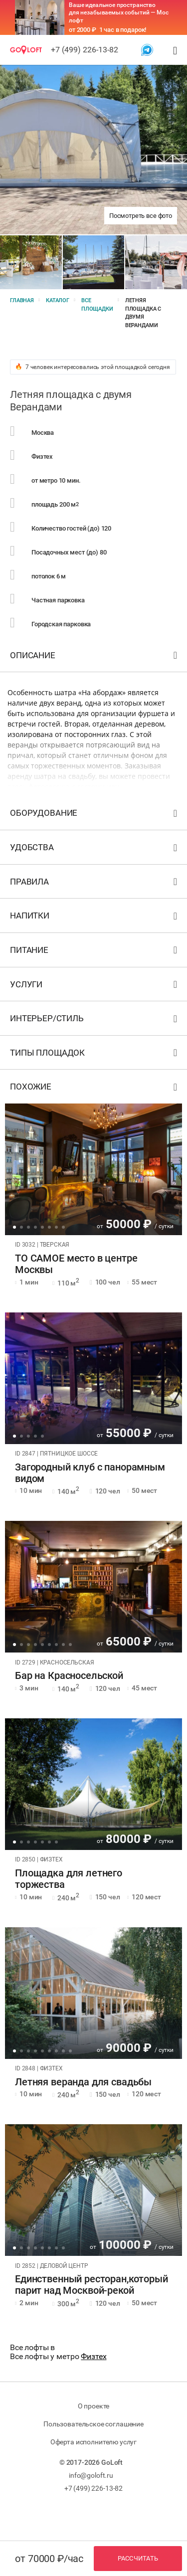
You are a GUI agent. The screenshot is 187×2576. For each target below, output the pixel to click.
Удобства (95, 849)
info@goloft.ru (91, 2475)
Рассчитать (138, 2558)
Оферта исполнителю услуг (93, 2442)
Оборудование (95, 815)
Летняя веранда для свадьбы (83, 2082)
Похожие (95, 1089)
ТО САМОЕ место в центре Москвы (76, 1264)
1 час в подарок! (123, 29)
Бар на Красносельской (69, 1675)
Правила (95, 884)
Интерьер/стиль (95, 1020)
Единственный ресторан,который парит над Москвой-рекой (91, 2284)
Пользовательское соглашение (93, 2424)
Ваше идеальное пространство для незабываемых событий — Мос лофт (119, 12)
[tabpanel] (93, 1169)
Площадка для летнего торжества (68, 1878)
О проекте (94, 2406)
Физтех (93, 2356)
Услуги (95, 986)
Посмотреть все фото (140, 215)
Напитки (95, 917)
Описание (95, 657)
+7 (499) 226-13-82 (84, 49)
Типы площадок (95, 1055)
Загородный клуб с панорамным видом (90, 1473)
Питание (95, 952)
